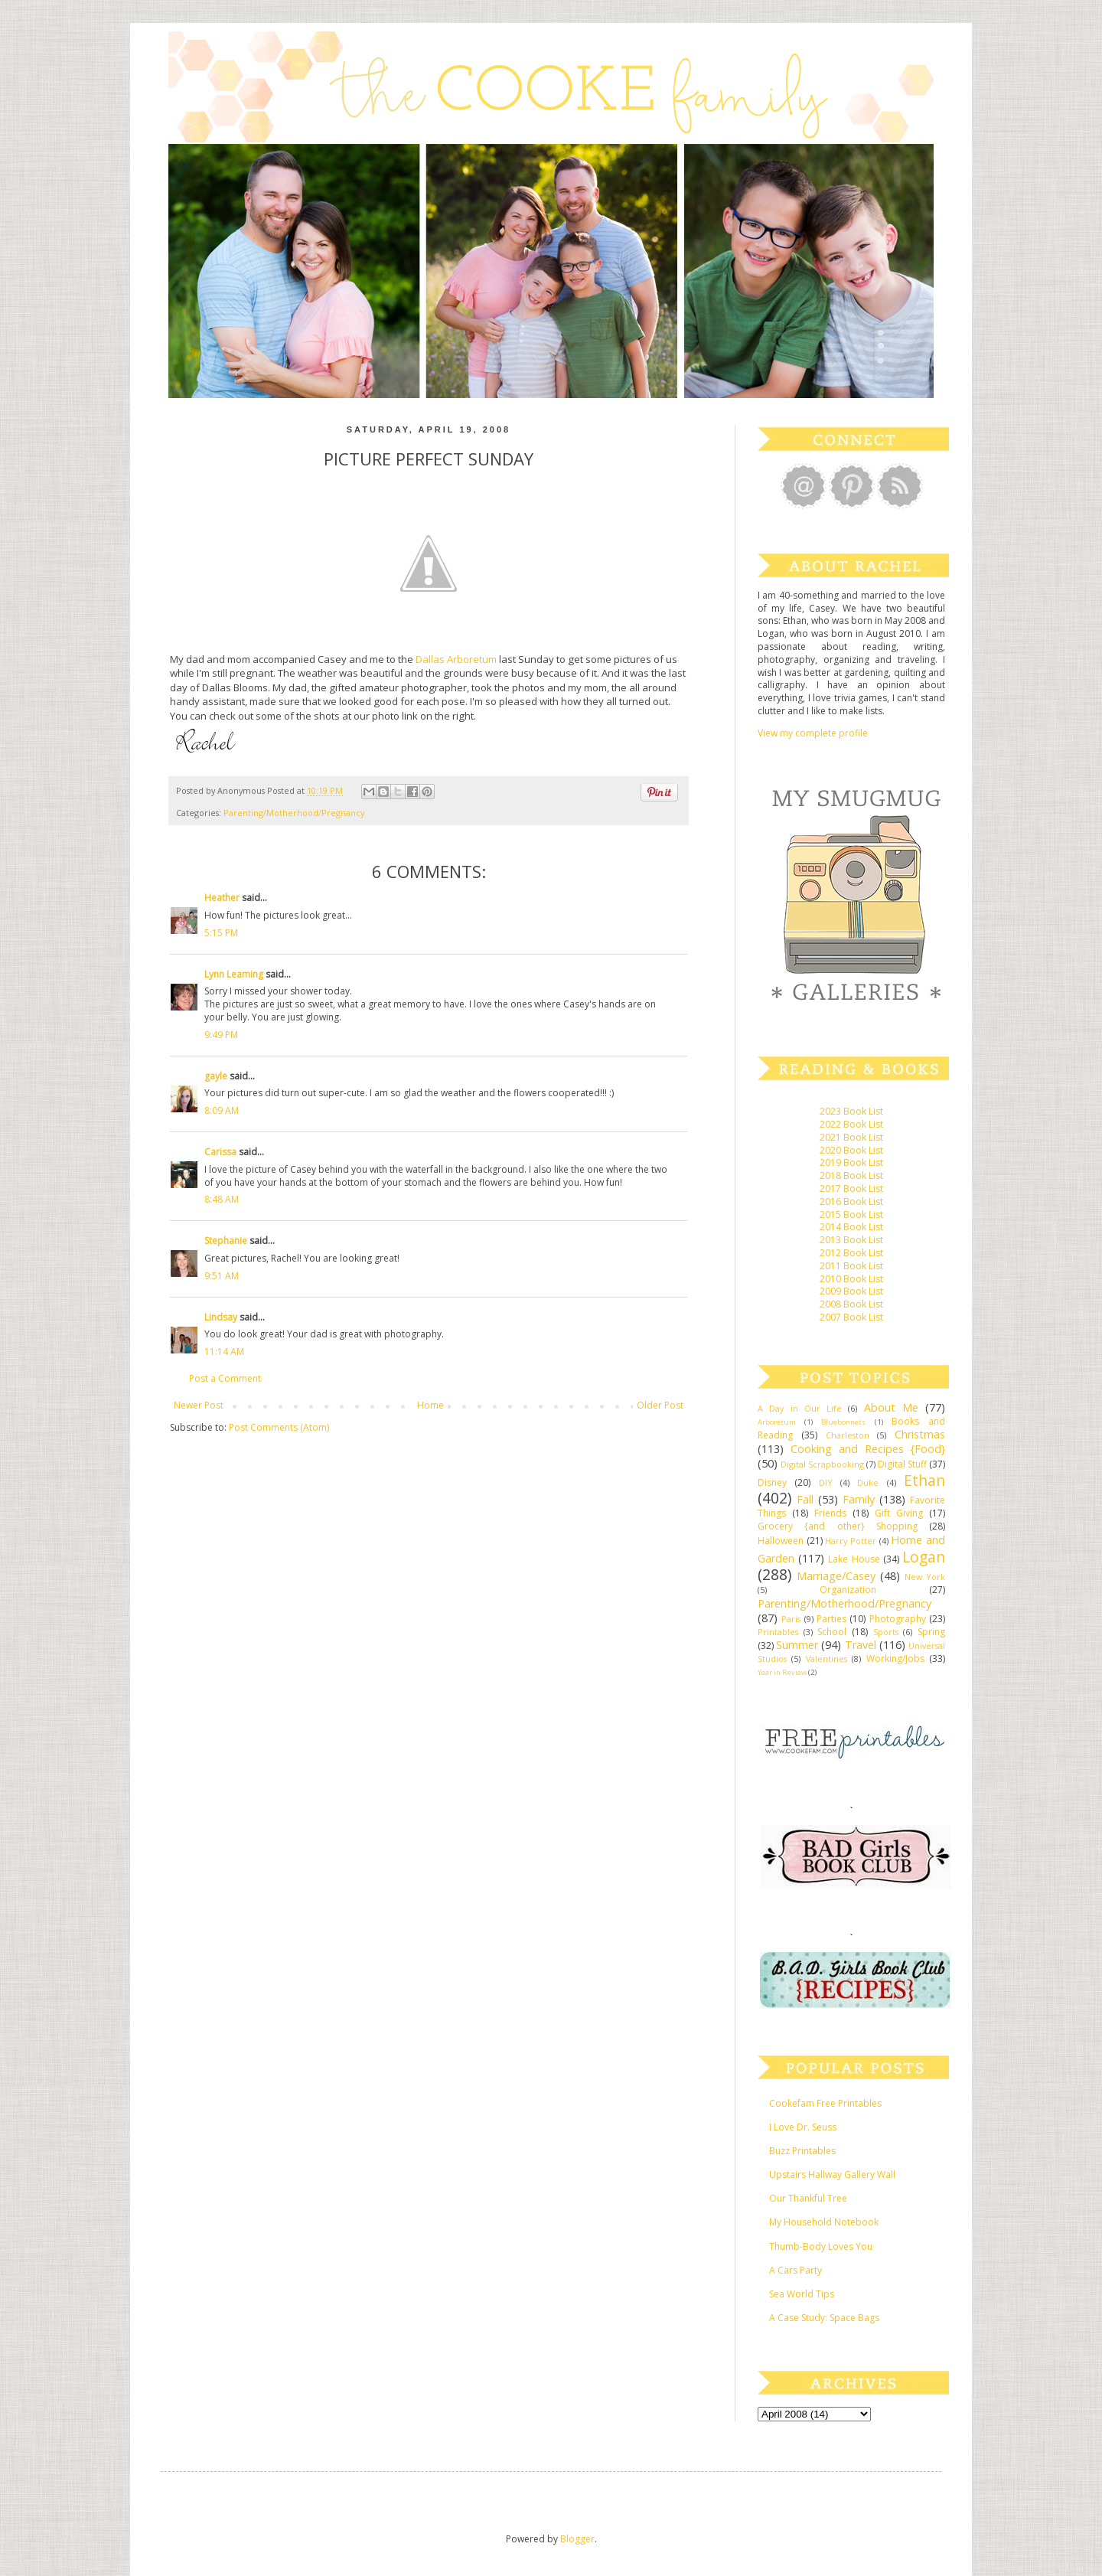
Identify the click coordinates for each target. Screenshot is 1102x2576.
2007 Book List (851, 1317)
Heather (222, 897)
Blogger (577, 2538)
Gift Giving (899, 1513)
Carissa (220, 1151)
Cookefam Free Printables (825, 2103)
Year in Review (782, 1672)
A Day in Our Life (800, 1408)
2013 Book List (851, 1239)
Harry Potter (850, 1540)
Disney (772, 1482)
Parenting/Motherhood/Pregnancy (293, 812)
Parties (831, 1618)
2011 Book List (851, 1265)
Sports (885, 1631)
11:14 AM (224, 1351)
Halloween (781, 1540)
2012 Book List (851, 1252)
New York (925, 1576)
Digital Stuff (902, 1464)
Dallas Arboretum (457, 659)
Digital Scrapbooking (822, 1464)
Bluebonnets (843, 1422)
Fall (805, 1499)
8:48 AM (221, 1199)
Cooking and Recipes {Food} (868, 1448)
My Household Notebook (824, 2221)
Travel (860, 1644)
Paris (790, 1618)
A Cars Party (795, 2270)
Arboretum (777, 1422)
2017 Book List (851, 1188)
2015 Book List (851, 1214)
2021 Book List (851, 1137)
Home (430, 1405)
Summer (797, 1644)
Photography (897, 1618)
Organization (848, 1589)
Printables (778, 1631)
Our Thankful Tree (808, 2198)
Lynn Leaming (233, 974)
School (831, 1631)
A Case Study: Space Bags (824, 2317)
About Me (891, 1407)
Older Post (660, 1405)
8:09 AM (221, 1110)
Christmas (920, 1434)
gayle (215, 1075)
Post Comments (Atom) (279, 1427)
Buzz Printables (802, 2150)
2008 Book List (851, 1304)
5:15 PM (221, 932)
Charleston (847, 1435)
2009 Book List (851, 1291)
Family (859, 1499)
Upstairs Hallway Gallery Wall (832, 2174)
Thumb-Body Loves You (820, 2246)
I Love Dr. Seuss (802, 2127)
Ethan (924, 1480)
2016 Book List (851, 1201)
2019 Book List (851, 1162)
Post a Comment (225, 1378)
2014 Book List (851, 1226)
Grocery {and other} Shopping (838, 1526)
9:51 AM (221, 1275)
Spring (931, 1631)
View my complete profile (813, 732)
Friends (830, 1513)
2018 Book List (851, 1175)
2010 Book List (851, 1278)
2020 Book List (851, 1150)
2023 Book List (851, 1111)
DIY (826, 1482)
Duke (868, 1482)
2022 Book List (851, 1124)
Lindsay (220, 1317)
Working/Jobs (895, 1658)
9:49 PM (221, 1034)
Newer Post (198, 1405)
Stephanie (225, 1240)
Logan (923, 1556)
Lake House (853, 1559)
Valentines (826, 1658)
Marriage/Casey (836, 1576)
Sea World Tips (801, 2293)
